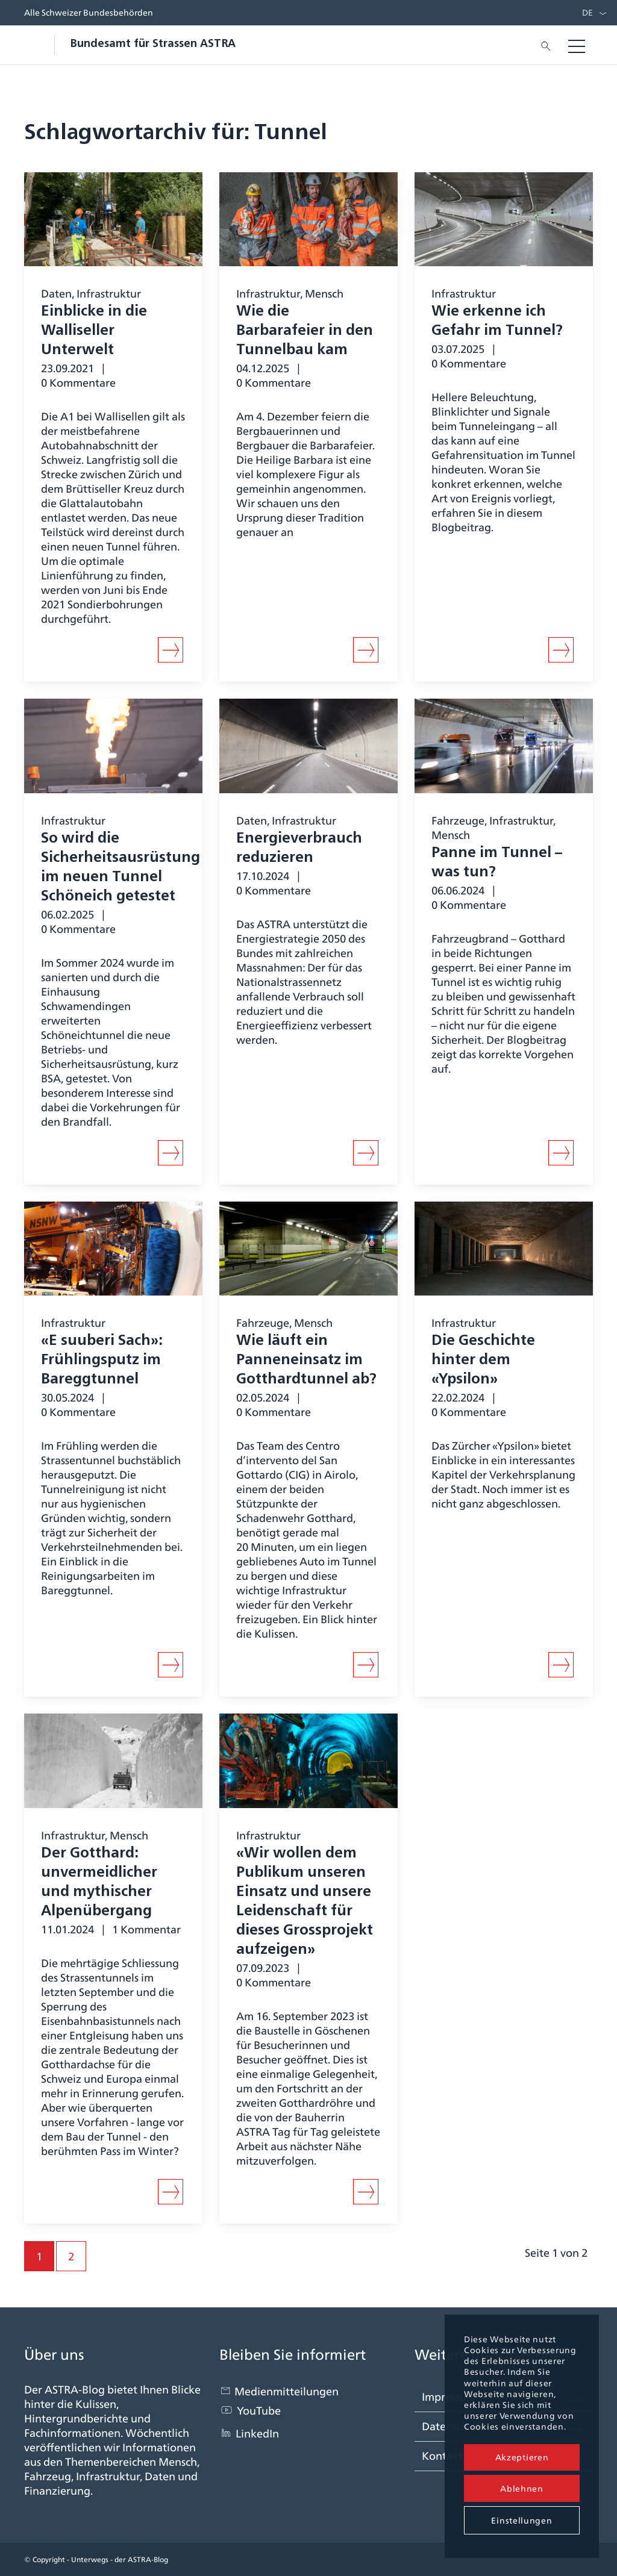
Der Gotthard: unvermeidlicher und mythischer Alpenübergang (99, 1883)
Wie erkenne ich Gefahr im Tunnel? (497, 321)
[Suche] (542, 45)
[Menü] (576, 45)
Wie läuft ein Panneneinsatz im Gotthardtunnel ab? (306, 1360)
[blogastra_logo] (130, 45)
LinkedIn (257, 2433)
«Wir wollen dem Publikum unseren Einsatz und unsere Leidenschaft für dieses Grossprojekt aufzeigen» (304, 1902)
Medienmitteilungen (286, 2391)
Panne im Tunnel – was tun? (496, 863)
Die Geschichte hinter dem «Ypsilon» (483, 1360)
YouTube (259, 2410)
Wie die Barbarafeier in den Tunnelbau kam (304, 331)
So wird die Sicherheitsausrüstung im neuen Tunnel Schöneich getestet (120, 868)
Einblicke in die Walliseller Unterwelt (94, 331)
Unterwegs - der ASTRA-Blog (119, 2559)
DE (587, 12)
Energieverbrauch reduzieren (299, 848)
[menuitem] (584, 12)
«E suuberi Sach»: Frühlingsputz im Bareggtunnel (101, 1360)
